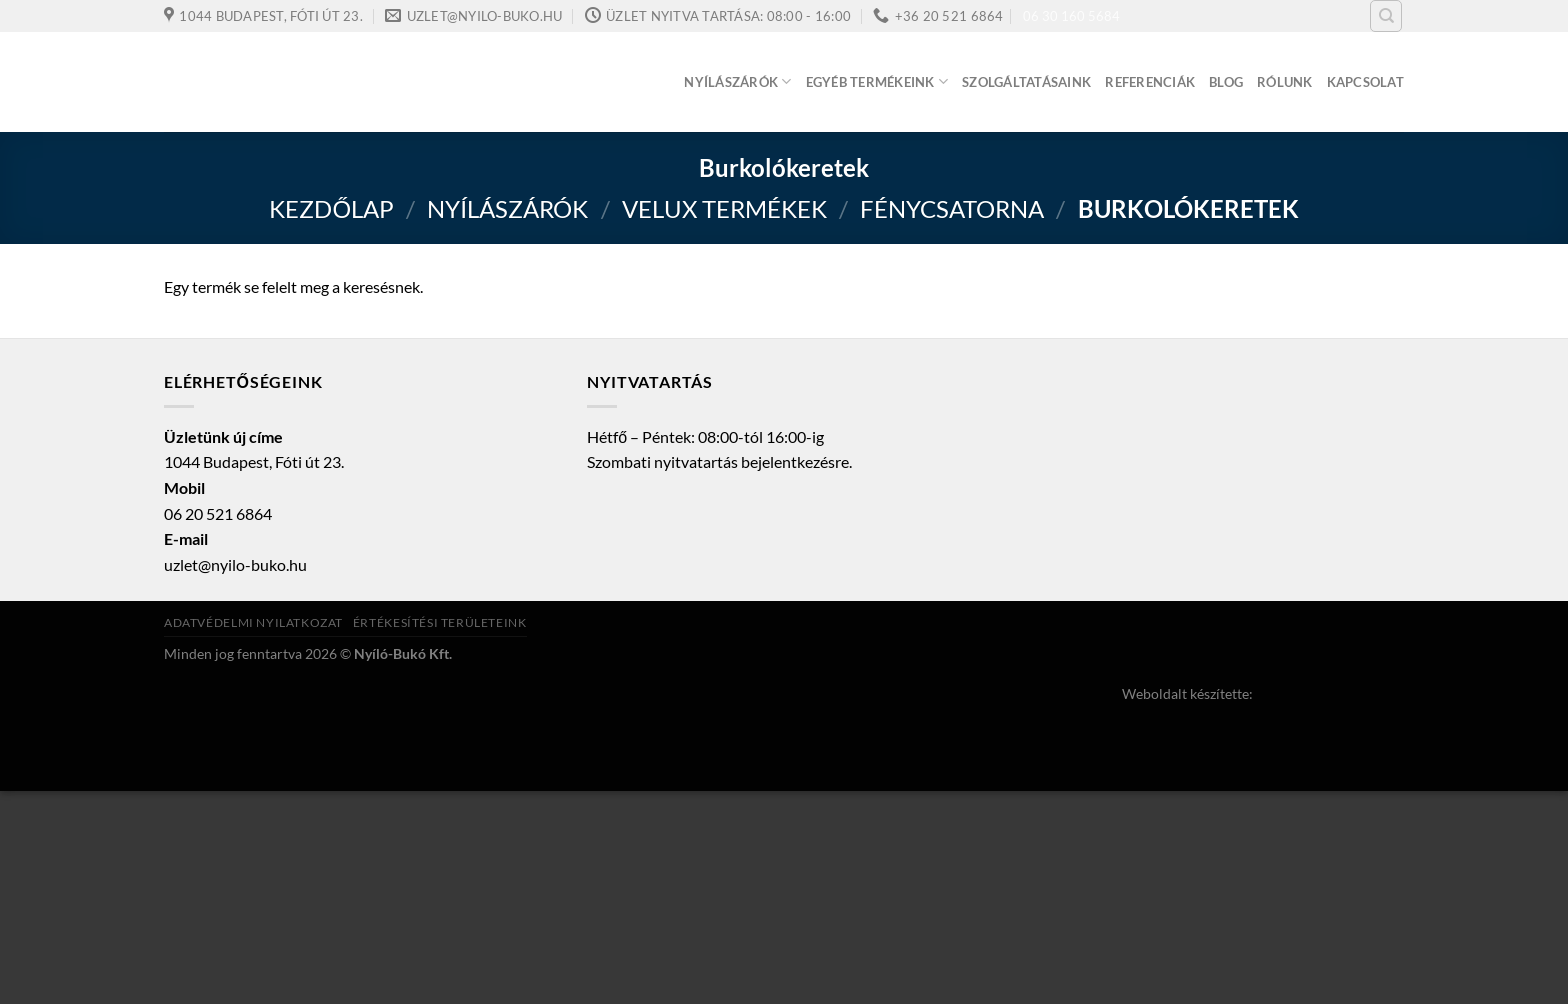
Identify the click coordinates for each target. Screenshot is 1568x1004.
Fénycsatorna (952, 208)
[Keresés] (1386, 16)
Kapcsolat (1365, 82)
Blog (1226, 82)
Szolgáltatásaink (1026, 82)
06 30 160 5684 (1071, 16)
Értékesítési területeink (440, 622)
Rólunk (1285, 82)
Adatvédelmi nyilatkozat (253, 622)
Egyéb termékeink (877, 81)
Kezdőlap (331, 208)
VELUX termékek (724, 208)
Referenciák (1150, 82)
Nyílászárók (737, 81)
